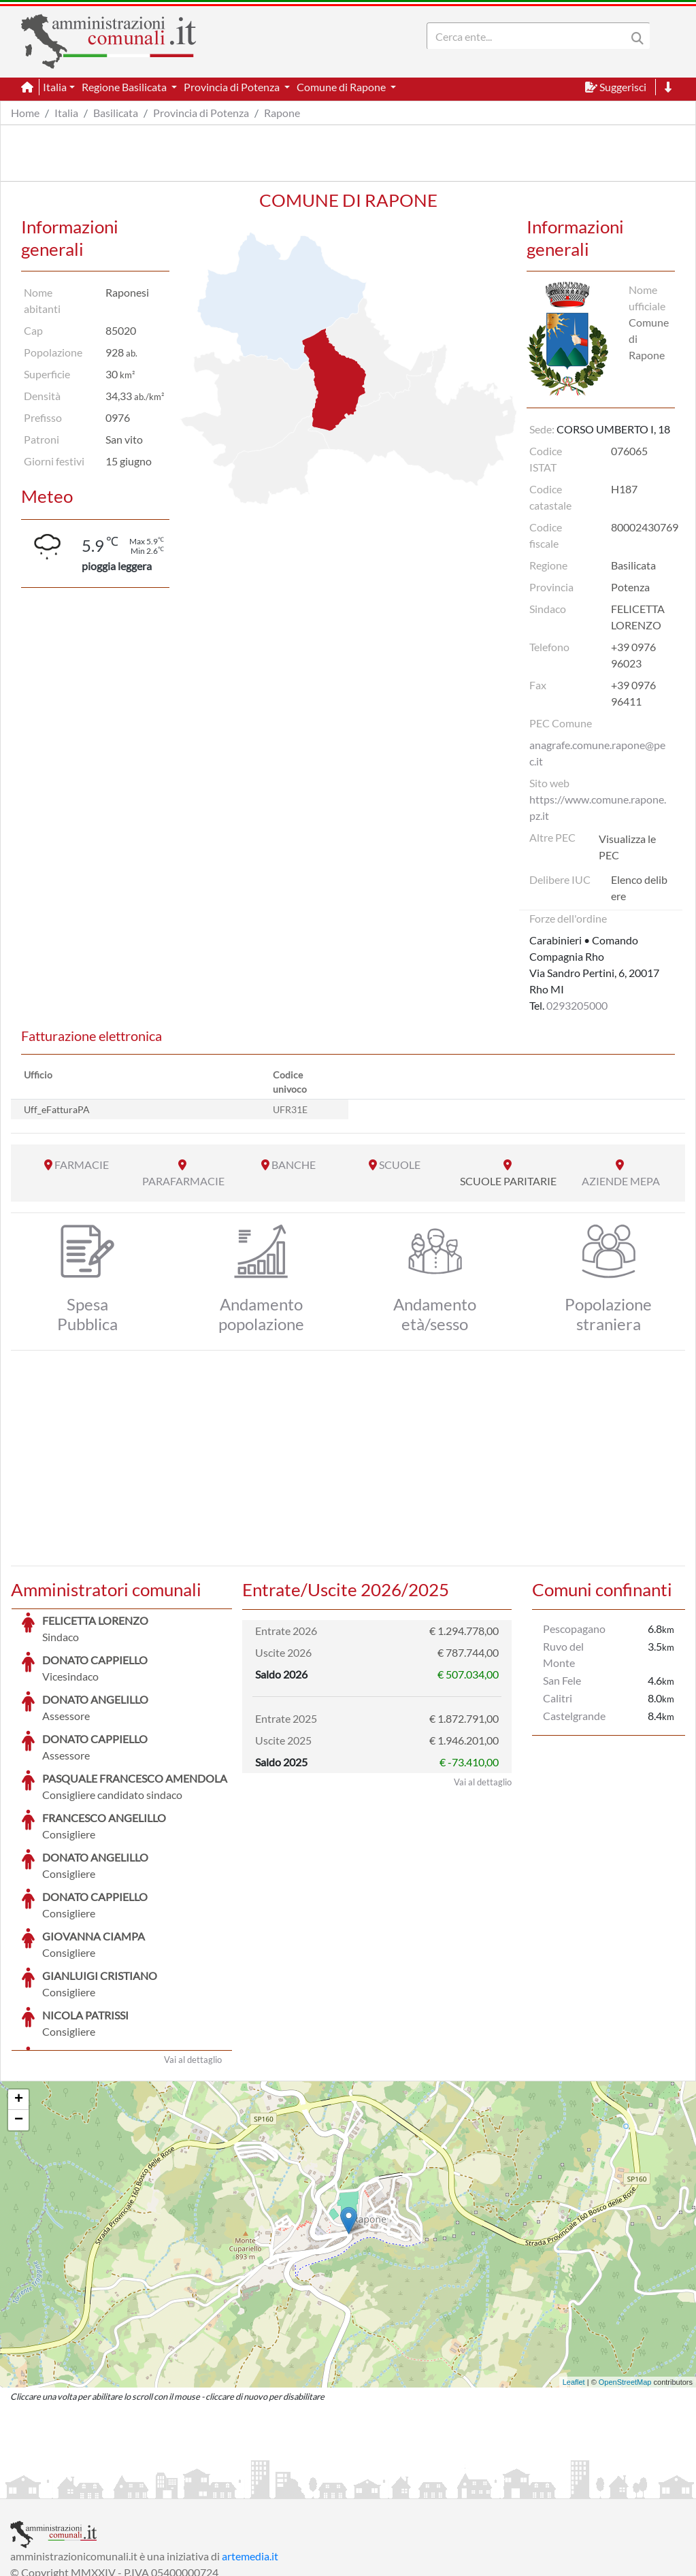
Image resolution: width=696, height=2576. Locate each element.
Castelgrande (574, 1715)
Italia (66, 112)
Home (25, 112)
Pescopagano (574, 1628)
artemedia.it (250, 2453)
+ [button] (18, 1997)
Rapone (282, 112)
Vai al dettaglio (193, 1957)
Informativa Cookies (278, 2486)
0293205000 (577, 1005)
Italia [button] (55, 86)
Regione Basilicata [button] (125, 86)
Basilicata (115, 112)
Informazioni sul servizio (67, 2486)
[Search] (529, 36)
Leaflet (574, 2280)
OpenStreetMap (625, 2280)
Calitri (557, 1697)
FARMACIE (81, 1164)
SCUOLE (399, 1164)
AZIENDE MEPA (621, 1180)
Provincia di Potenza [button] (233, 86)
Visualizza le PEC (627, 846)
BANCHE (293, 1164)
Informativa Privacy (177, 2486)
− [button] (18, 2018)
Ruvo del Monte (563, 1654)
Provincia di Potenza (201, 112)
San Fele (562, 1680)
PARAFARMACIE (183, 1180)
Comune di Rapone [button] (342, 86)
